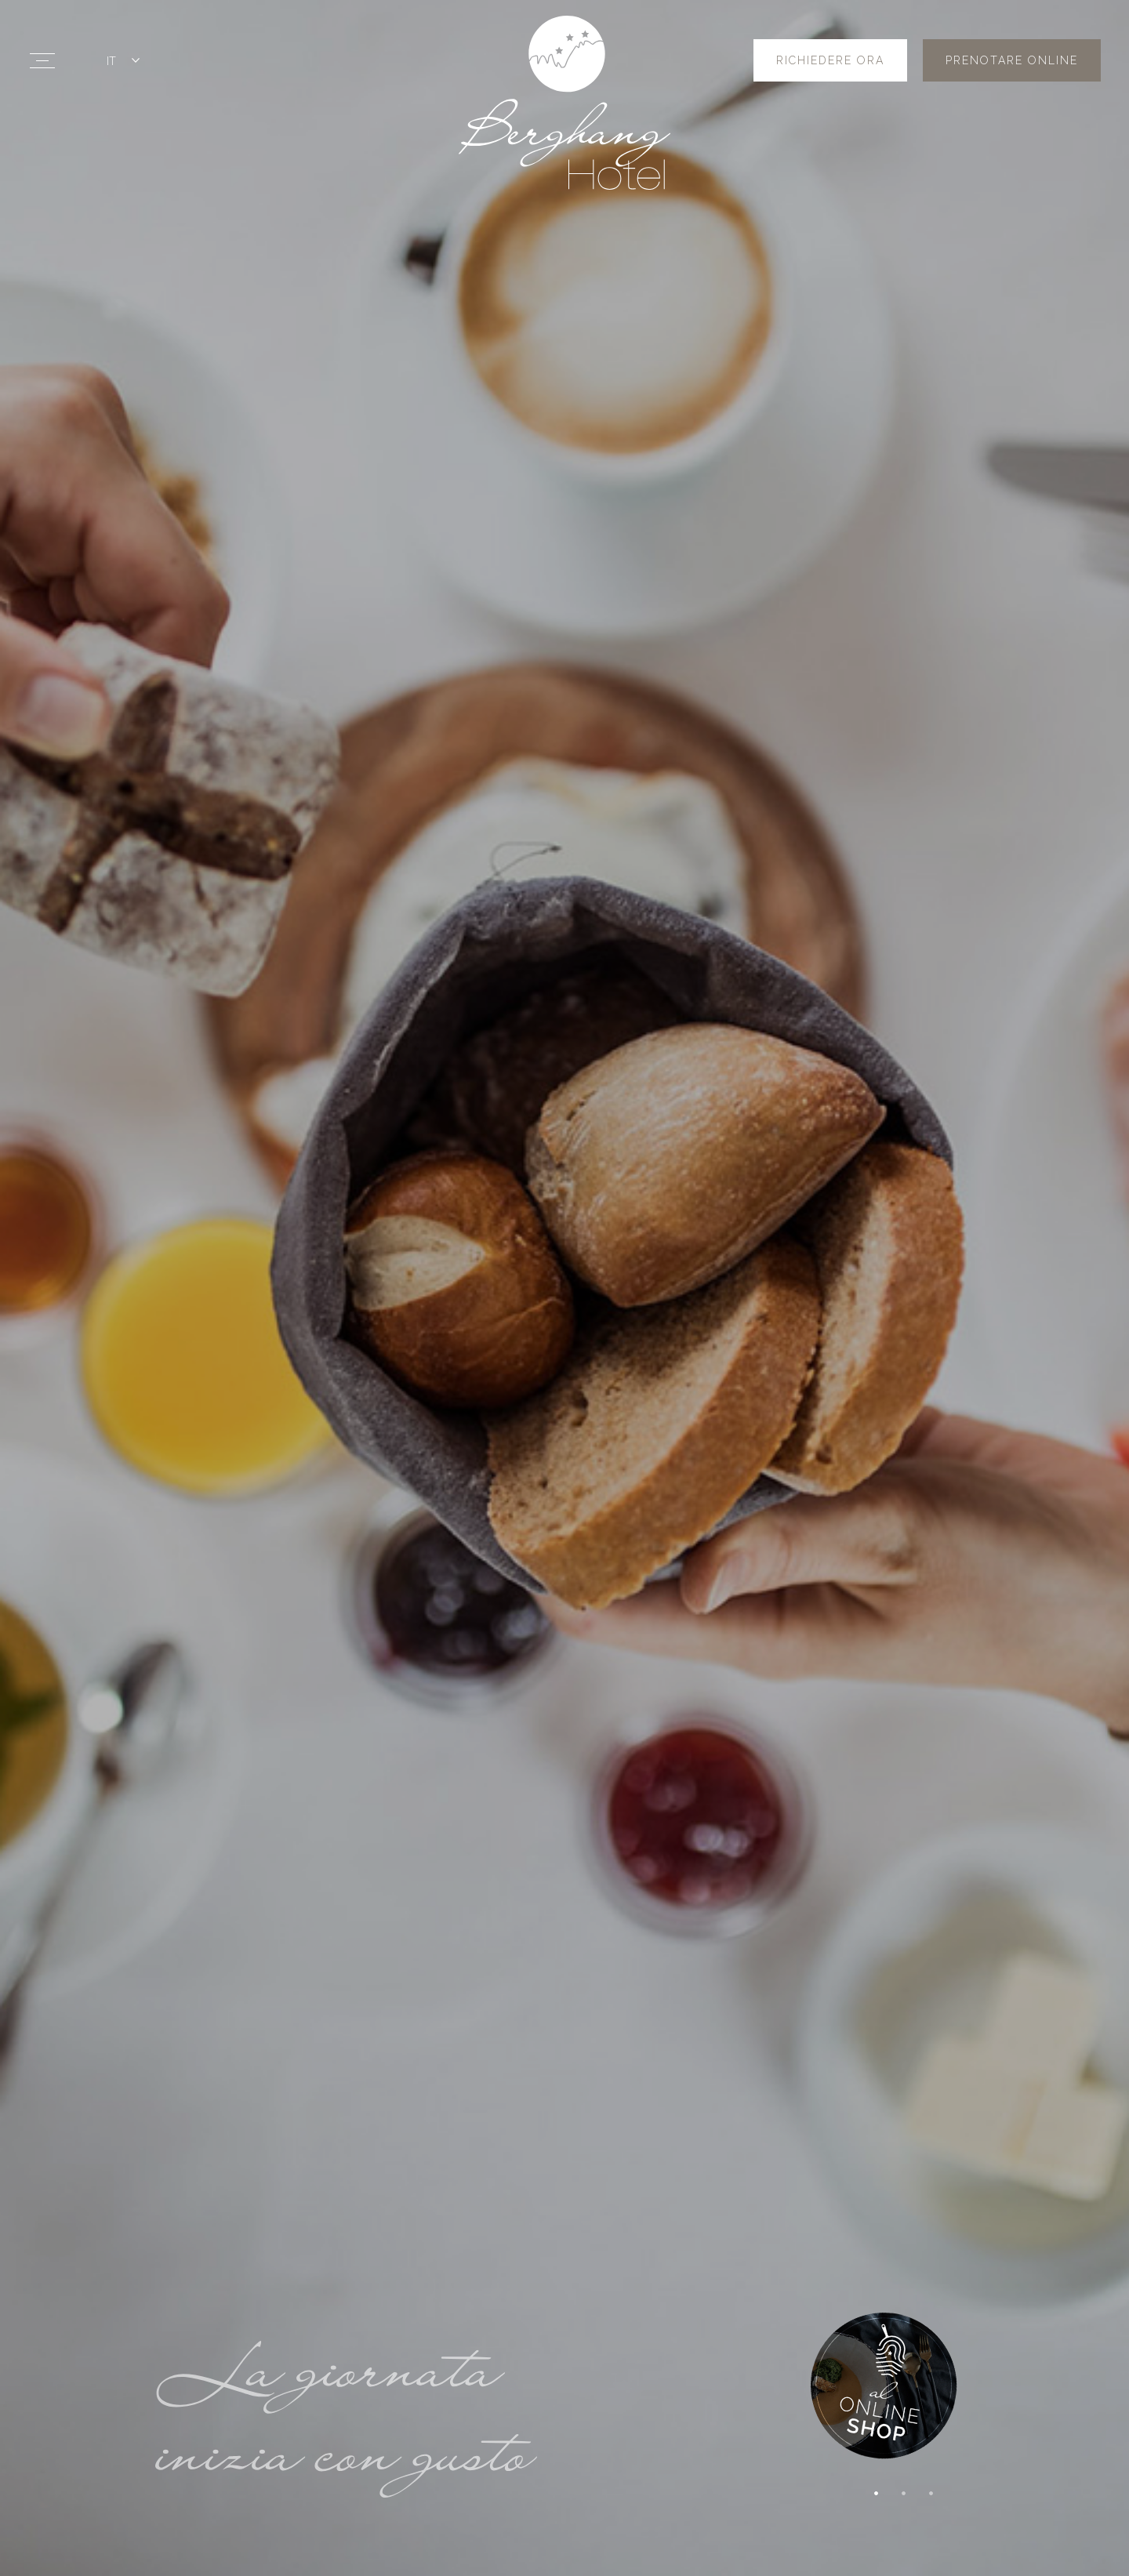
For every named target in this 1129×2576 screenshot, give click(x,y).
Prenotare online (1012, 60)
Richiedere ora (830, 60)
